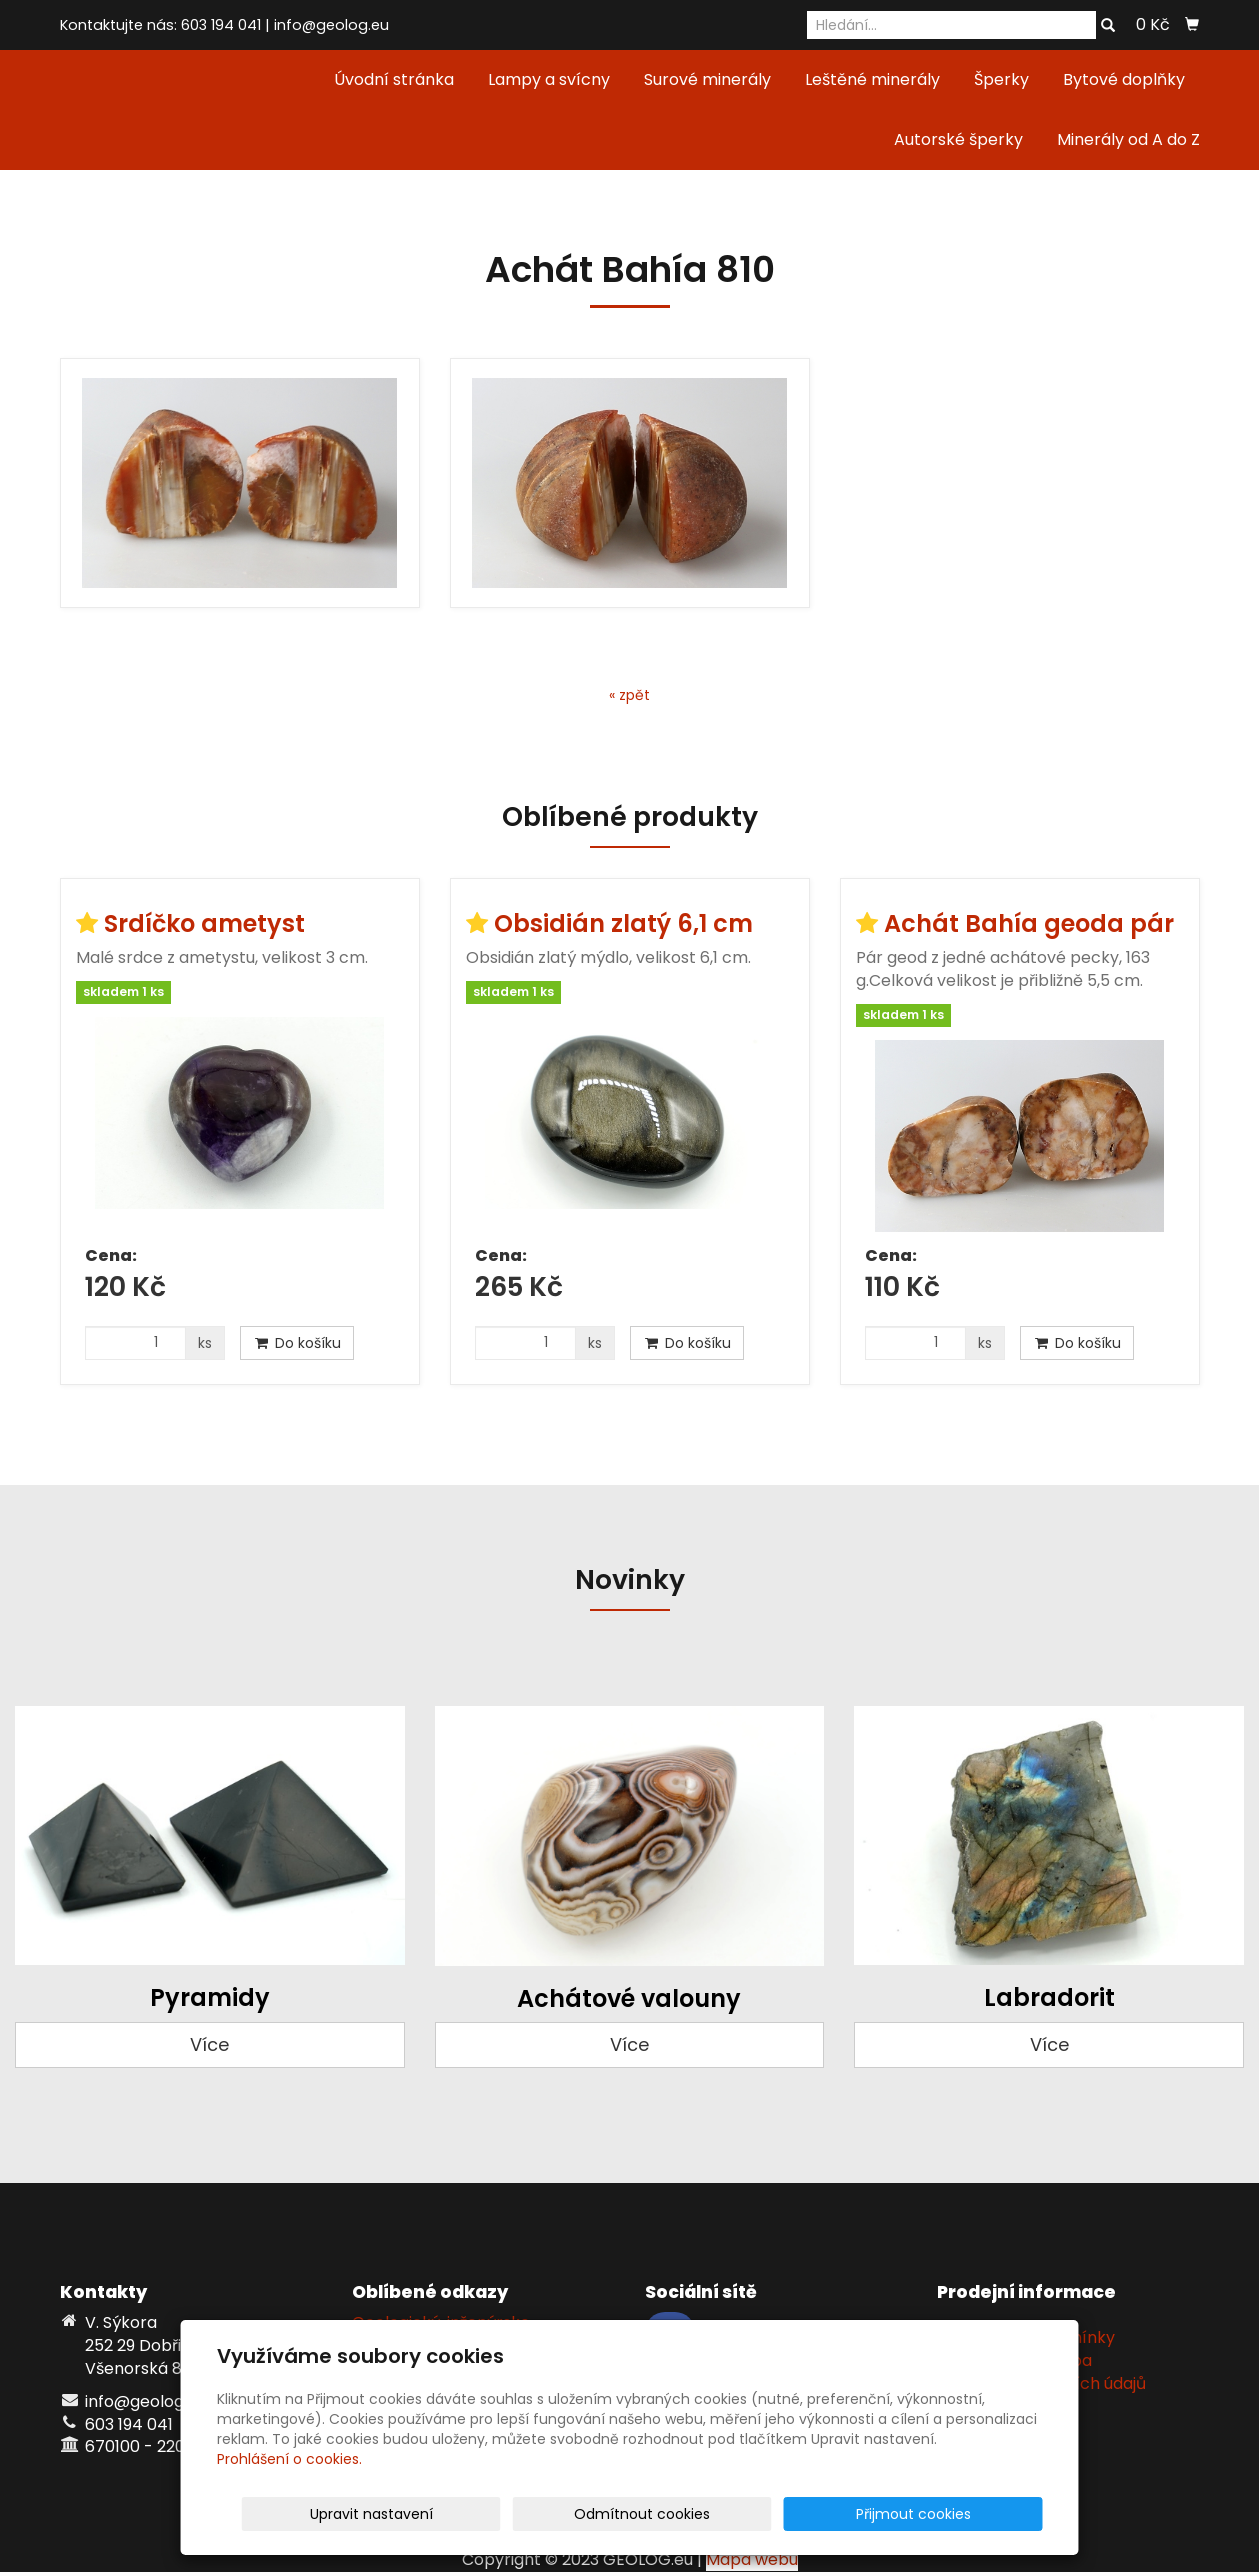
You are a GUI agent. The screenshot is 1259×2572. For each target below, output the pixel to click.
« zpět (629, 695)
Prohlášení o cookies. (289, 2459)
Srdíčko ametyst (204, 923)
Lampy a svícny (549, 79)
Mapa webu (752, 2559)
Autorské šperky (958, 139)
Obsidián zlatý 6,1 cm (623, 923)
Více (209, 2044)
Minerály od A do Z (1128, 139)
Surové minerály (707, 79)
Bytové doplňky (1124, 79)
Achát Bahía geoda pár (1029, 923)
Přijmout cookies (966, 2514)
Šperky (1001, 79)
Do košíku (297, 1343)
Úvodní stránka (394, 79)
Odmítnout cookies (806, 2514)
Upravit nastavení (636, 2514)
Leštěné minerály (872, 79)
